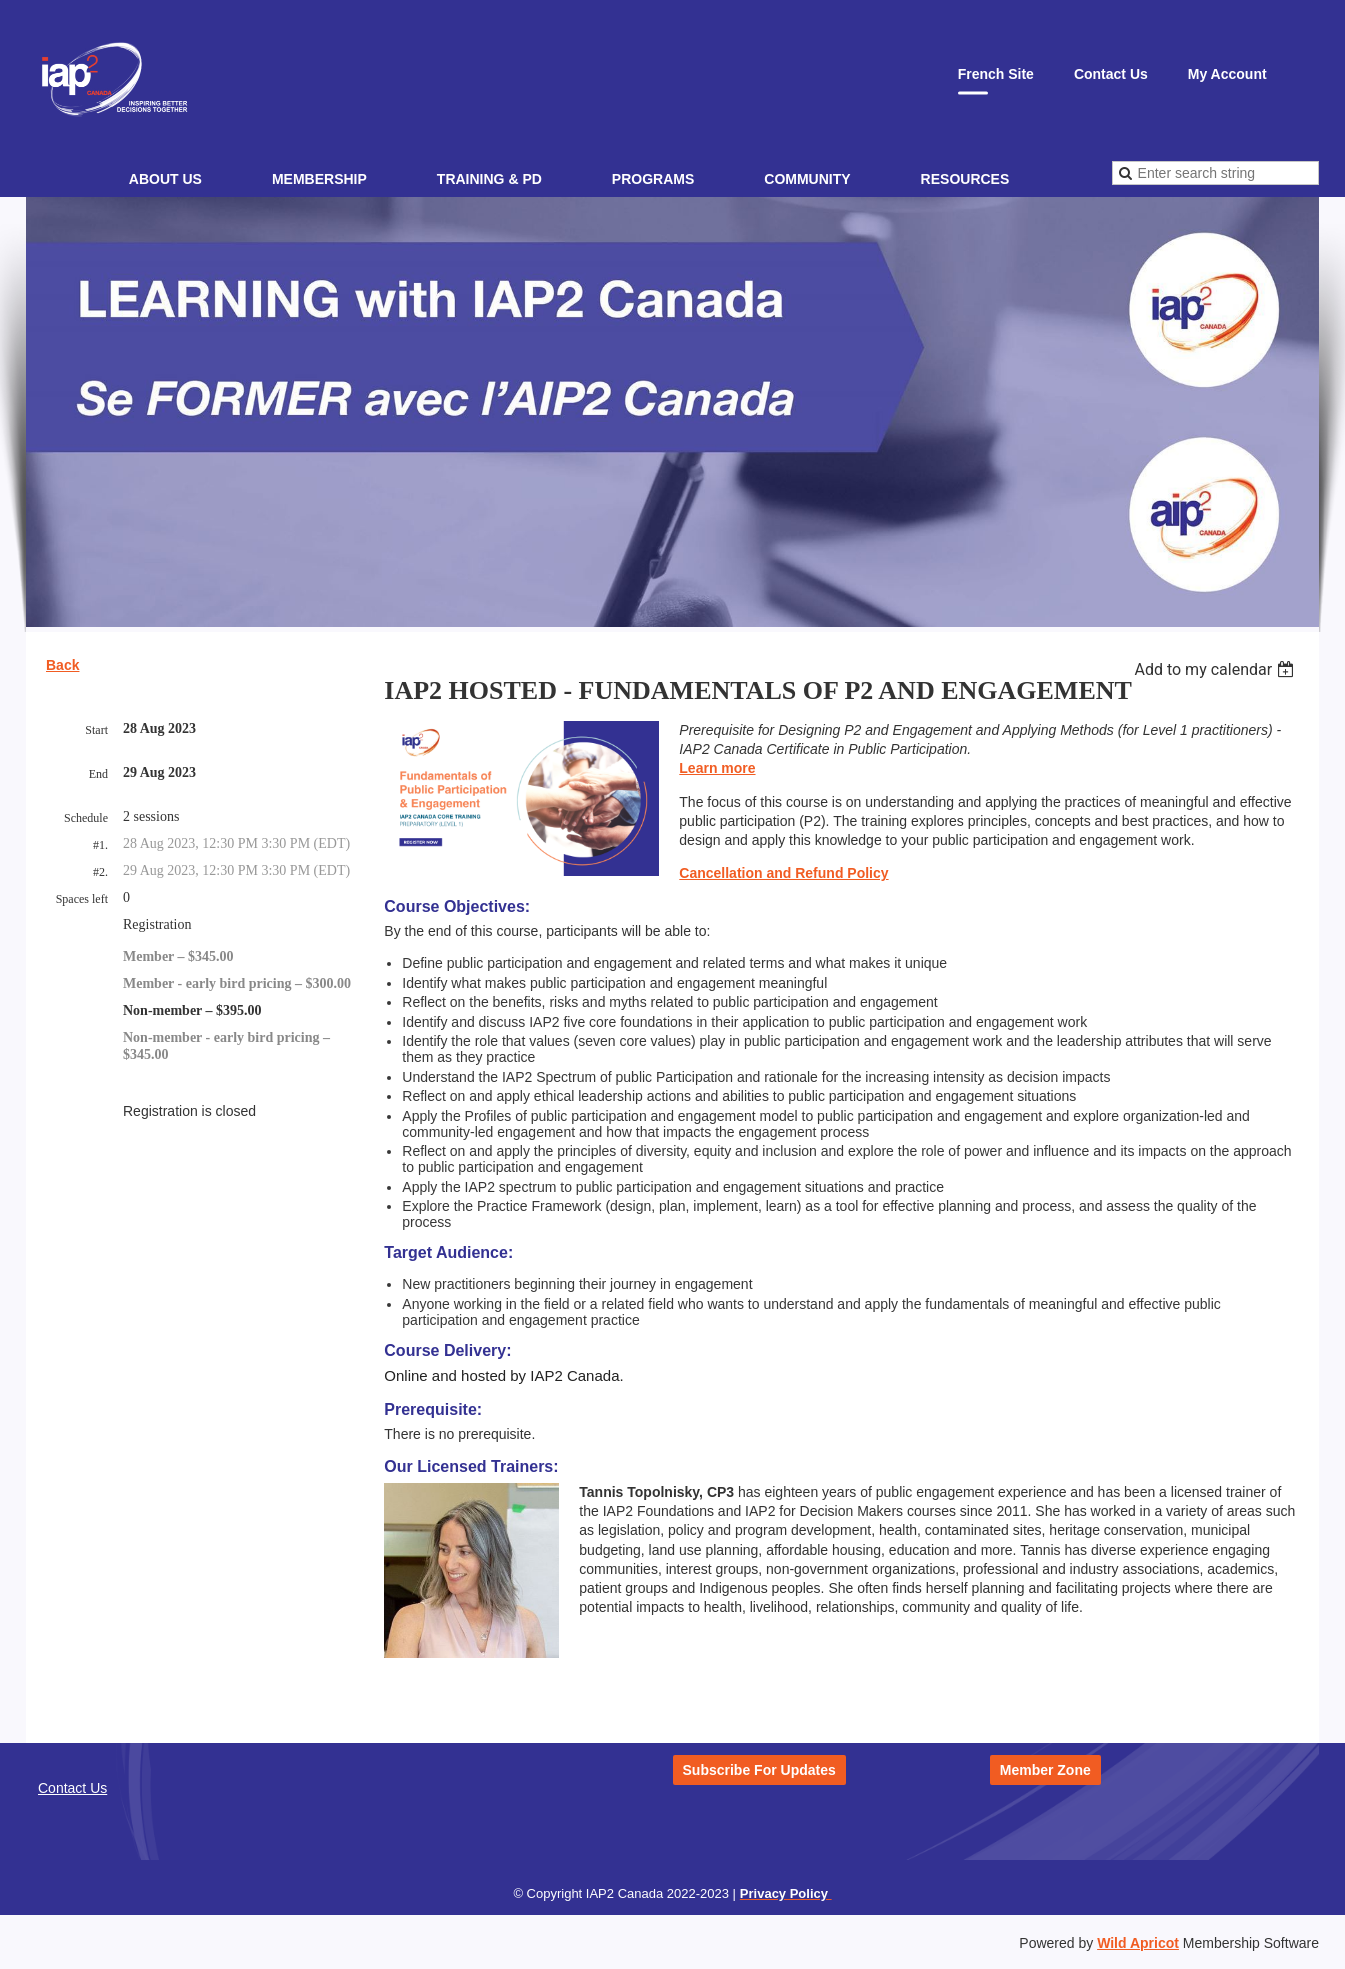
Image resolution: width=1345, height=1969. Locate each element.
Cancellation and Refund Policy (783, 873)
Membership (319, 179)
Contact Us (1111, 74)
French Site (996, 74)
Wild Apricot (1138, 1943)
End (98, 774)
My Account (1227, 74)
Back (62, 665)
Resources (965, 179)
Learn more (717, 768)
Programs (653, 179)
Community (807, 179)
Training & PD (489, 179)
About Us (165, 179)
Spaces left (82, 899)
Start (96, 730)
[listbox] (1216, 669)
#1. (100, 845)
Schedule (86, 818)
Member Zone (1045, 1770)
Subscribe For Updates (759, 1770)
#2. (100, 872)
